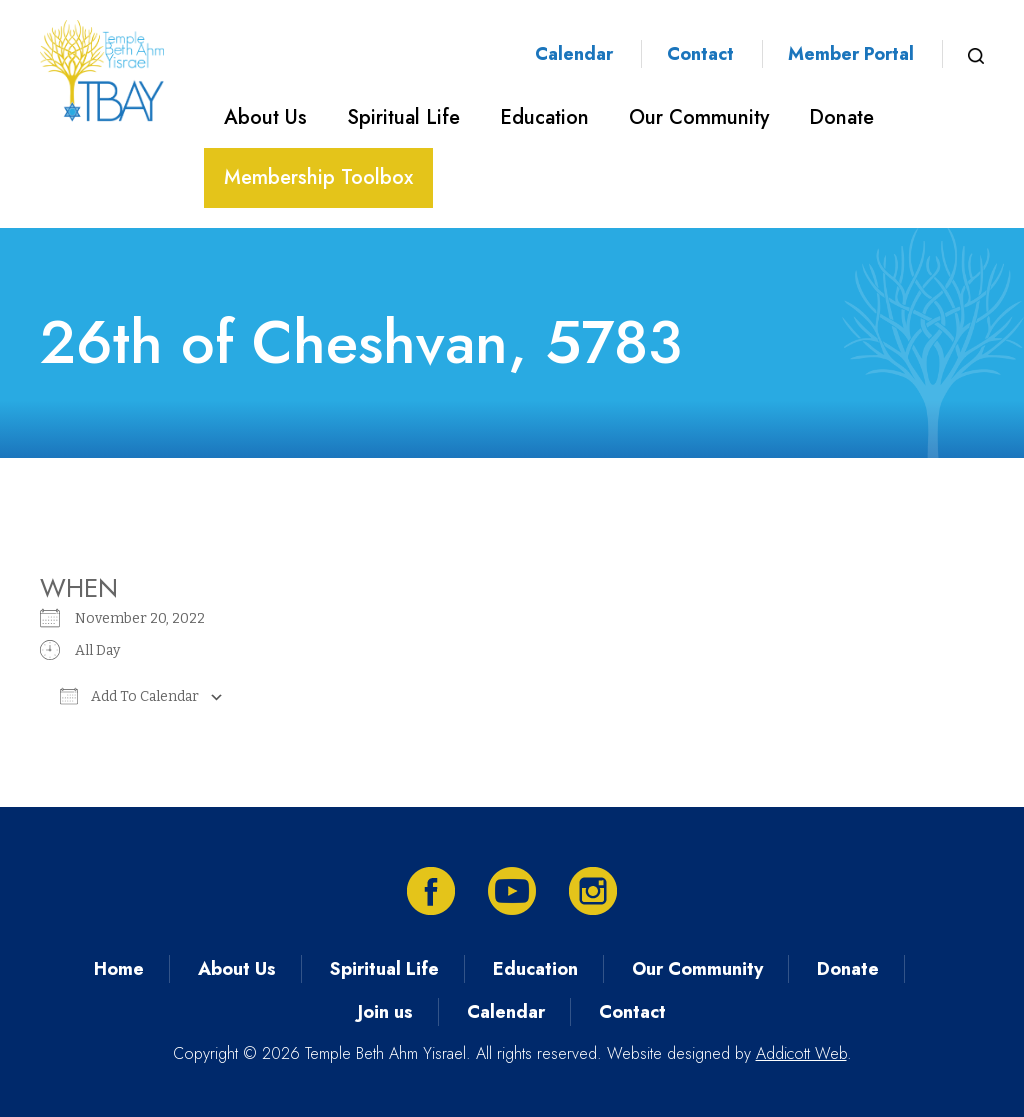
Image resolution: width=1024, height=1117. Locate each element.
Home (119, 969)
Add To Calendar (129, 696)
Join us (385, 1012)
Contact (700, 54)
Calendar (574, 54)
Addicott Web (801, 1053)
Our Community (699, 117)
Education (544, 117)
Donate (841, 117)
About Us (265, 117)
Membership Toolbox (318, 177)
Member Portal (851, 54)
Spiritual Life (403, 117)
